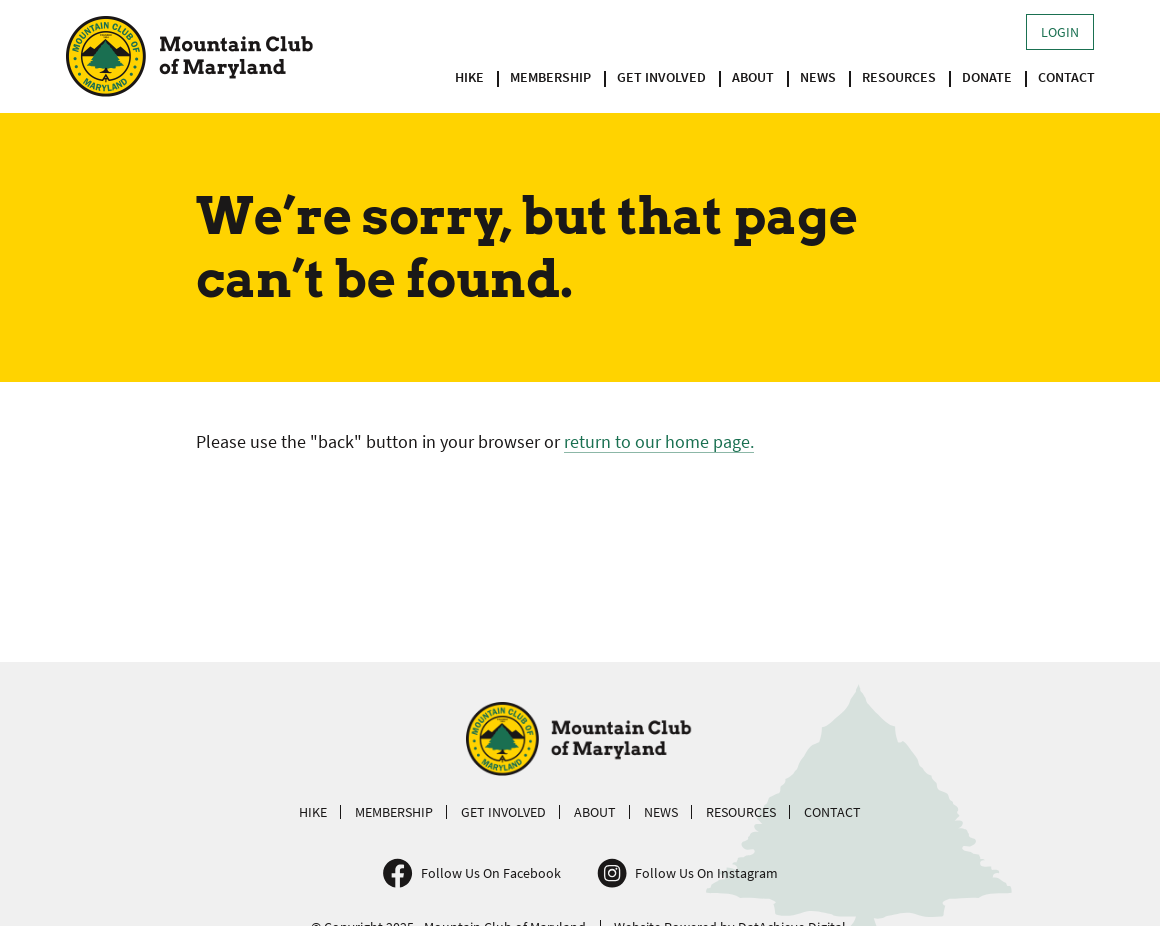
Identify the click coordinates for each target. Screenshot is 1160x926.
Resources (899, 77)
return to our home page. (659, 441)
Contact (1066, 77)
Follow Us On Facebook (491, 873)
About (753, 77)
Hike (469, 77)
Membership (550, 77)
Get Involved (661, 77)
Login (1060, 32)
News (818, 77)
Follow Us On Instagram (706, 873)
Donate (987, 77)
